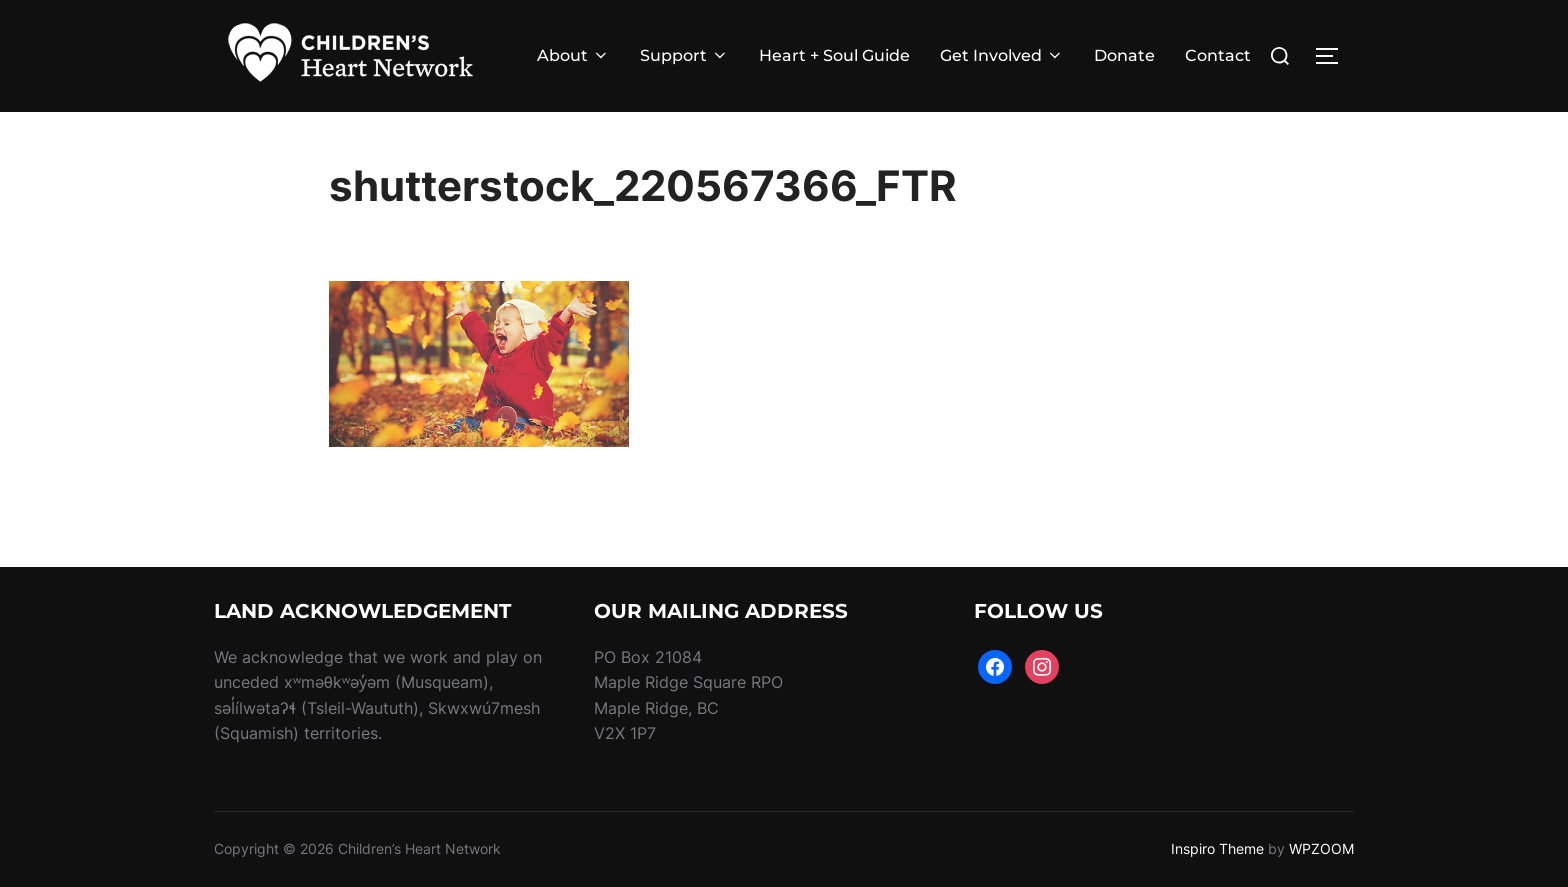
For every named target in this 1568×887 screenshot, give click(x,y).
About (573, 55)
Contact (1218, 55)
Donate (1124, 55)
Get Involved (1002, 55)
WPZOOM (1321, 848)
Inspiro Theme (1217, 848)
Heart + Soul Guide (834, 55)
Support (684, 55)
